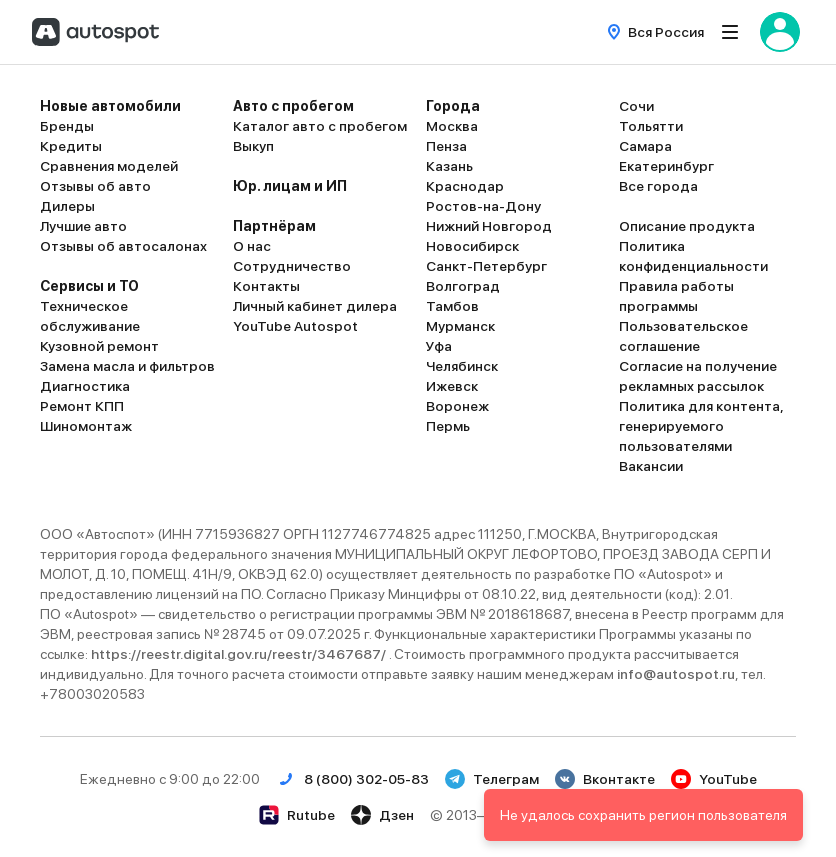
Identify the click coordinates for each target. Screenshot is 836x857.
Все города (658, 186)
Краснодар (465, 186)
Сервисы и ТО (89, 286)
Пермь (448, 426)
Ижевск (452, 386)
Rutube (297, 815)
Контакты (266, 286)
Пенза (446, 146)
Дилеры (67, 206)
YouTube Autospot (295, 326)
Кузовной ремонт (99, 346)
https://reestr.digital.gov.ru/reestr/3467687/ (240, 654)
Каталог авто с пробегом (320, 126)
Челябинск (462, 366)
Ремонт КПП (82, 406)
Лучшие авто (83, 226)
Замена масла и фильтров (127, 366)
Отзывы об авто (95, 186)
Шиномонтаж (86, 426)
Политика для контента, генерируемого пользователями (701, 426)
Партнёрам (274, 226)
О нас (252, 246)
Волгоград (463, 286)
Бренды (67, 126)
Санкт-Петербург (486, 266)
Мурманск (460, 326)
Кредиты (71, 146)
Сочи (636, 106)
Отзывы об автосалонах (123, 246)
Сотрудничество (292, 266)
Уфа (439, 346)
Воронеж (457, 406)
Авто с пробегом (293, 106)
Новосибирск (472, 246)
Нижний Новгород (489, 226)
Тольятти (651, 126)
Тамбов (452, 306)
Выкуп (253, 146)
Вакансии (651, 466)
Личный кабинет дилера (315, 306)
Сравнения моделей (109, 166)
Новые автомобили (110, 106)
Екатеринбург (666, 166)
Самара (645, 146)
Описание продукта (687, 226)
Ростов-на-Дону (483, 206)
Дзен (382, 815)
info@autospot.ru (676, 674)
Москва (452, 126)
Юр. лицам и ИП (290, 186)
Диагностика (85, 386)
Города (453, 106)
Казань (449, 166)
